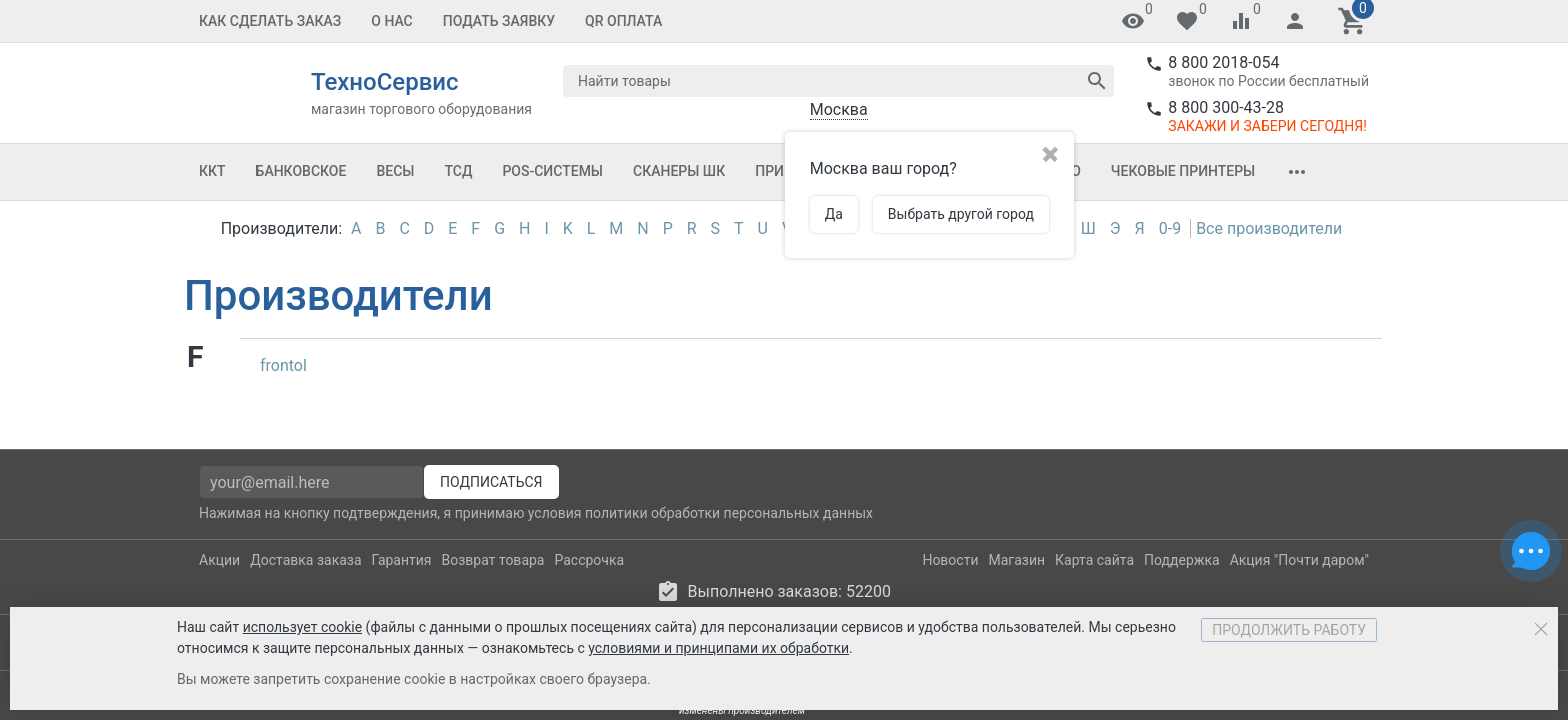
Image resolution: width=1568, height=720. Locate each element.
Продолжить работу (1289, 630)
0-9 (1170, 228)
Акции (219, 583)
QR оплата (623, 21)
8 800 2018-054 (1223, 62)
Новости (950, 583)
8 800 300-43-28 (1226, 107)
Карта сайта (1094, 583)
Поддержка (1182, 583)
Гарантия (402, 583)
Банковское (301, 171)
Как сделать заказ (270, 21)
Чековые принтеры (1183, 171)
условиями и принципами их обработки (718, 648)
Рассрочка (589, 583)
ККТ (212, 171)
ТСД (458, 171)
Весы (395, 171)
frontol (283, 365)
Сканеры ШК (679, 171)
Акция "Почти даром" (1299, 583)
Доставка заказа (305, 583)
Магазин (1017, 583)
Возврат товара (493, 583)
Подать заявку (499, 21)
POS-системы (552, 171)
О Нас (392, 21)
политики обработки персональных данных (729, 536)
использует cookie (302, 627)
